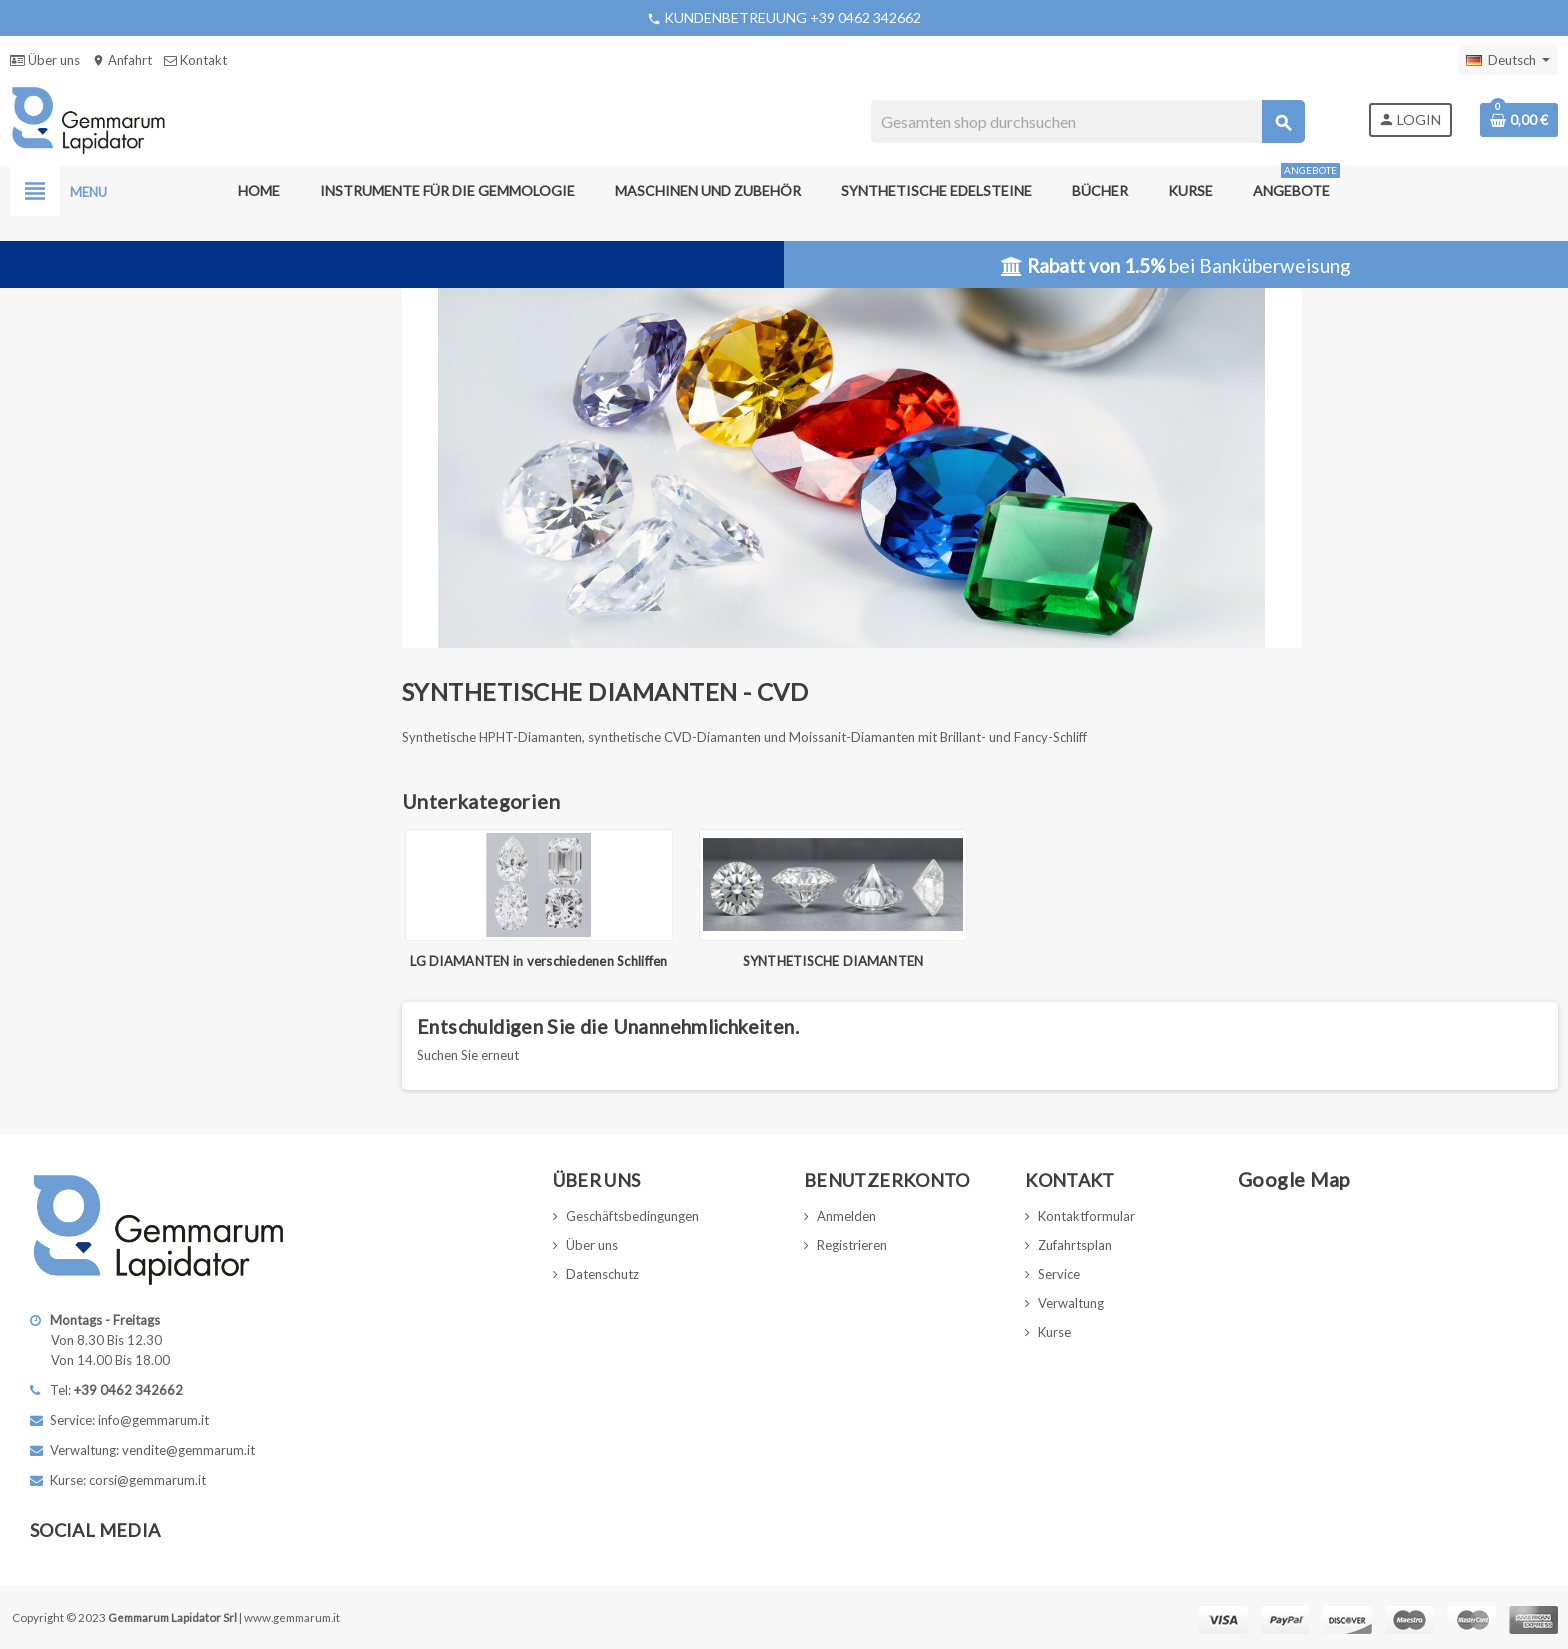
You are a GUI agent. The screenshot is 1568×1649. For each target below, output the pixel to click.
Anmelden (846, 1216)
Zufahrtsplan (1075, 1245)
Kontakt (195, 60)
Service (1059, 1274)
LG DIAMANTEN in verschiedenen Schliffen (538, 961)
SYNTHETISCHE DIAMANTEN (833, 961)
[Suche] (1087, 121)
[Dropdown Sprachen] (1508, 60)
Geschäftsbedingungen (632, 1216)
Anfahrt (122, 60)
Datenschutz (602, 1274)
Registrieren (852, 1245)
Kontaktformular (1086, 1216)
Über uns (45, 60)
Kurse (1054, 1332)
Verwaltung (1071, 1303)
